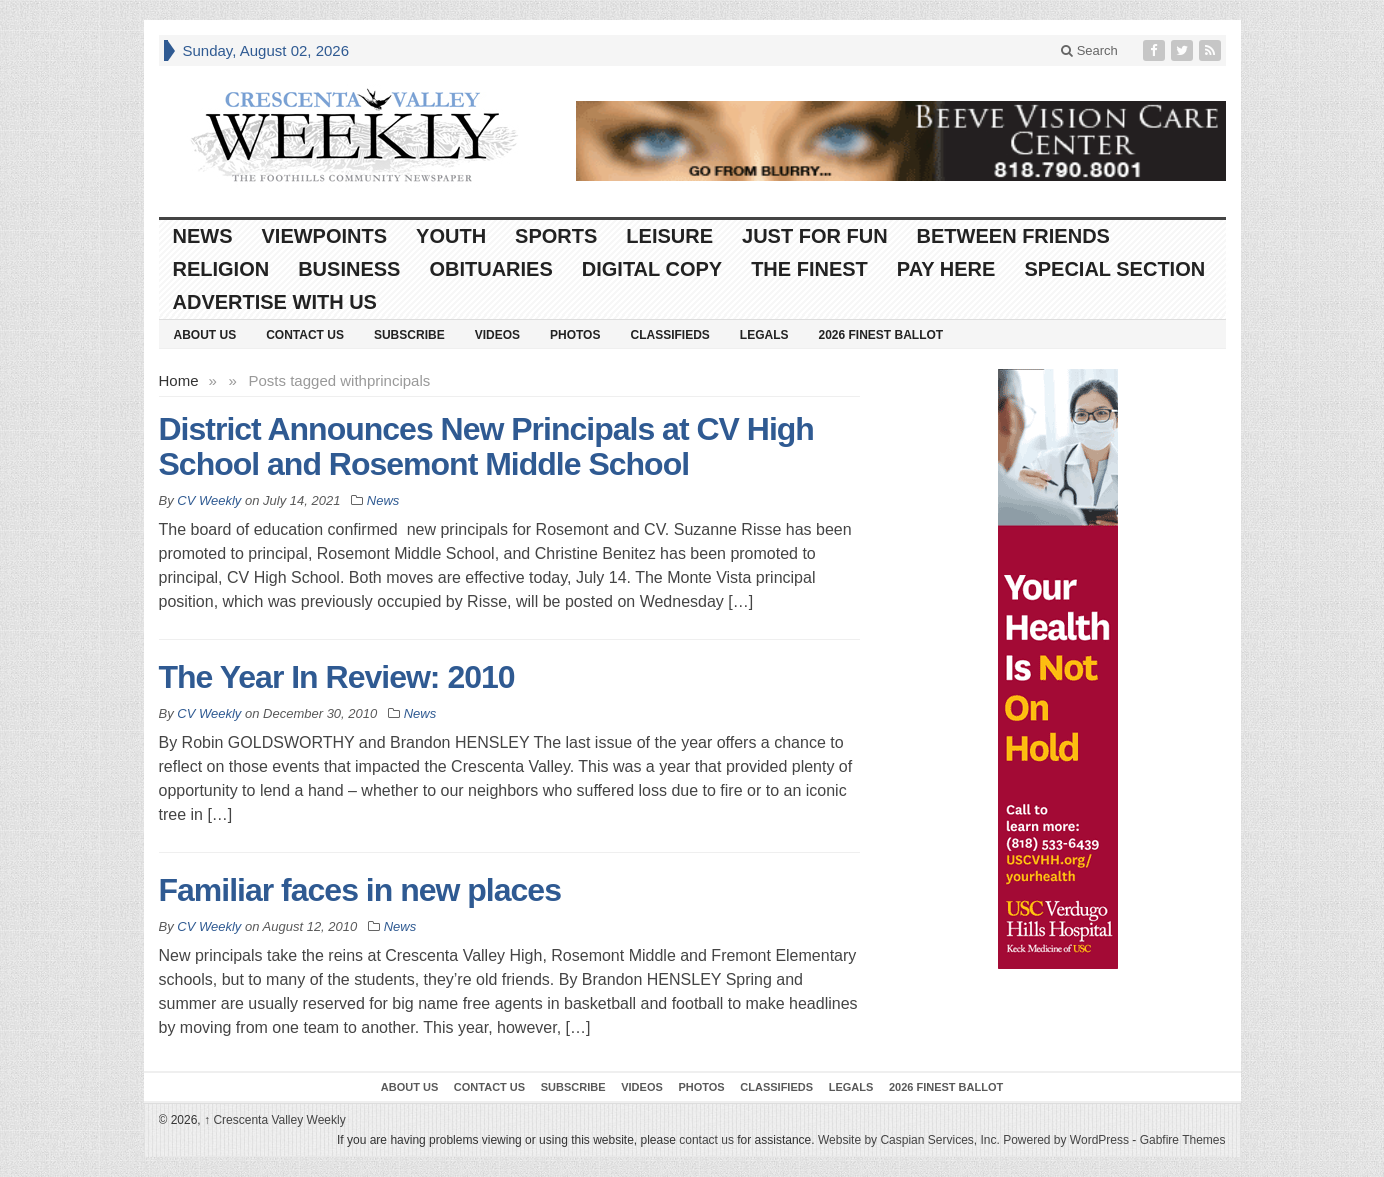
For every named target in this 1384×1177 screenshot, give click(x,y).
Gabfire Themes (1183, 1140)
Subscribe (409, 335)
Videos (497, 335)
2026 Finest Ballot (880, 335)
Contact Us (305, 335)
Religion (221, 269)
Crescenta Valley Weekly (275, 1120)
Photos (575, 335)
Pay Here (946, 269)
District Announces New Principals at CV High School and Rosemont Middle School (486, 446)
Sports (556, 236)
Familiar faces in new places (360, 890)
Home (179, 380)
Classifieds (669, 335)
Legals (764, 335)
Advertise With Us (275, 302)
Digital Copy (652, 269)
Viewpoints (325, 236)
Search (1089, 50)
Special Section (1114, 269)
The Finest (809, 269)
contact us (706, 1140)
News (203, 236)
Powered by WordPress (1066, 1140)
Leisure (669, 236)
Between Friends (1013, 236)
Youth (451, 236)
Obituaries (490, 269)
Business (349, 269)
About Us (205, 335)
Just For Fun (815, 236)
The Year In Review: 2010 (337, 677)
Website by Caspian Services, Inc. (909, 1140)
